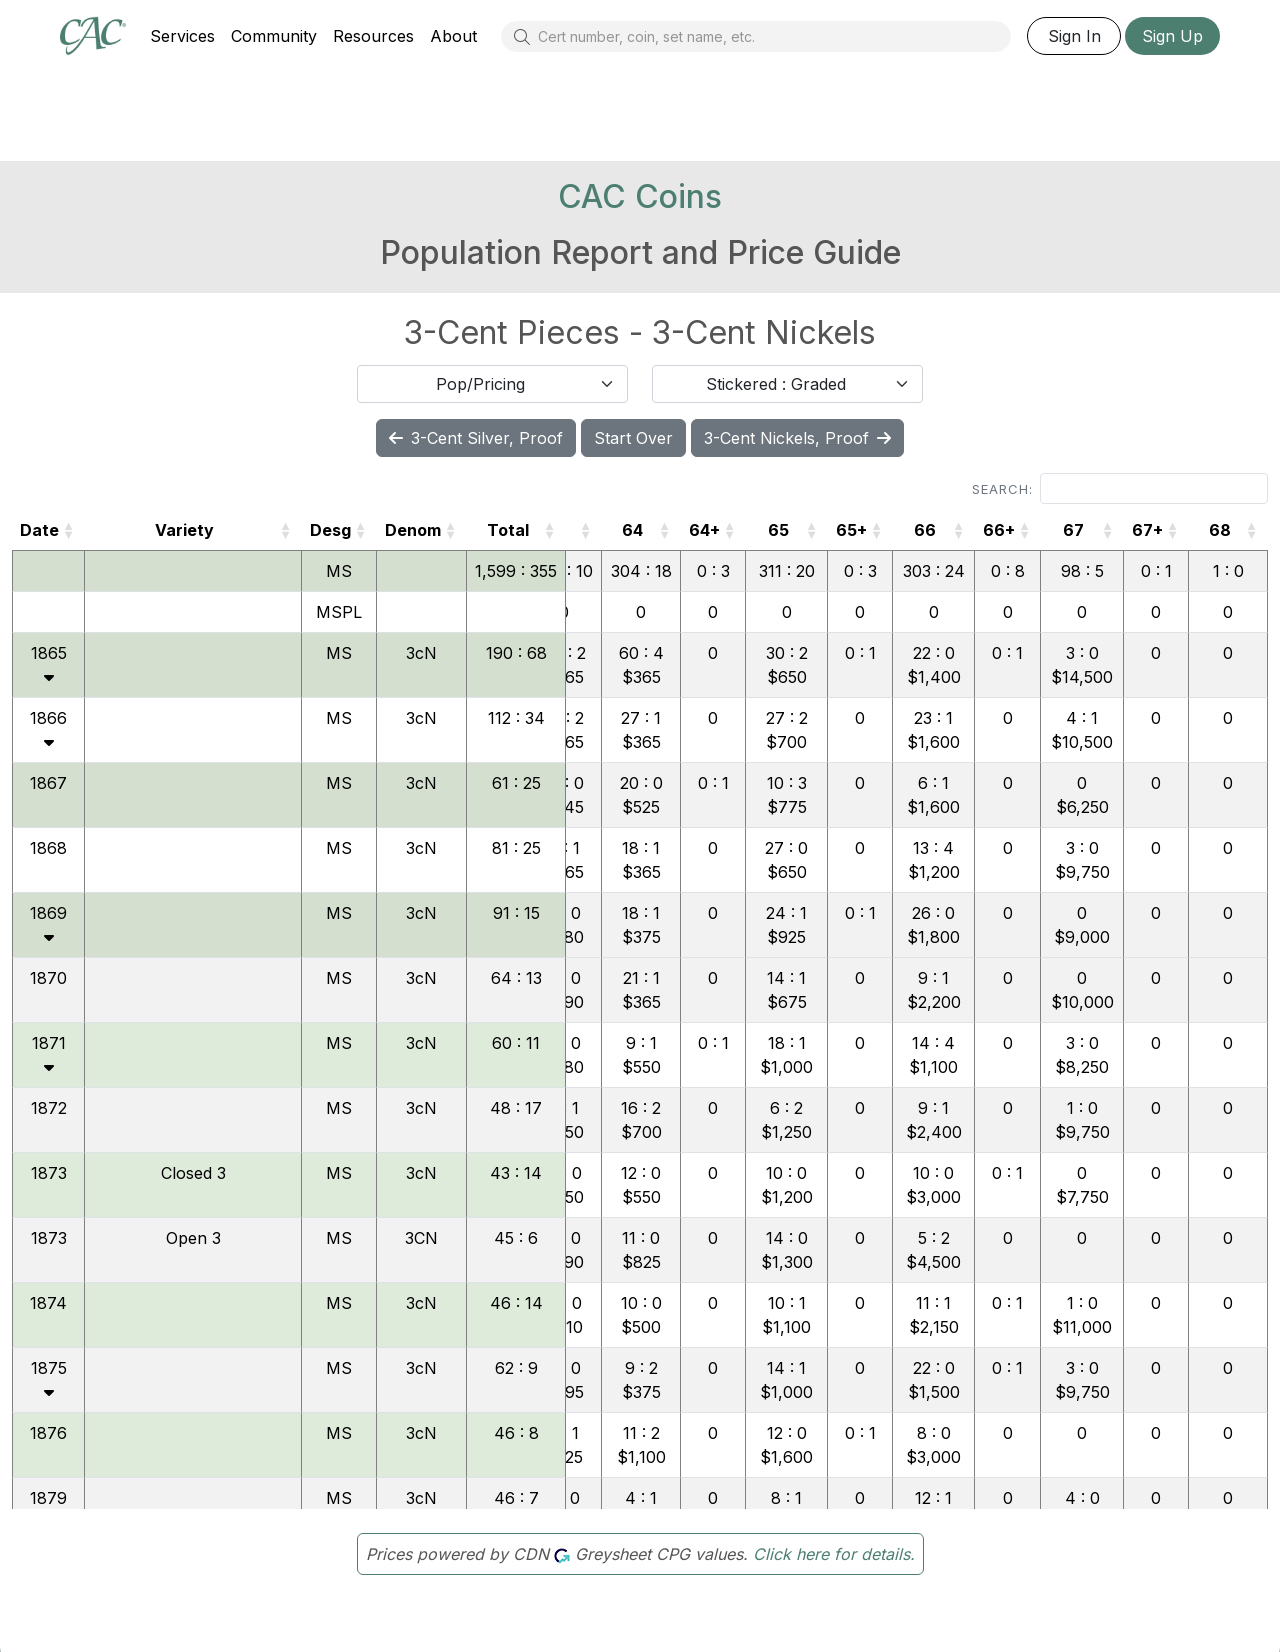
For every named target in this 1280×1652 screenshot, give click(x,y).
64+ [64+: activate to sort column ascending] (704, 530)
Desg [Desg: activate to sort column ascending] (330, 530)
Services (182, 36)
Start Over (633, 438)
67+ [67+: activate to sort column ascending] (1147, 530)
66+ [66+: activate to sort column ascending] (999, 530)
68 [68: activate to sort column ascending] (1220, 530)
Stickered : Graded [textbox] (776, 384)
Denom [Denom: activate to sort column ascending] (413, 530)
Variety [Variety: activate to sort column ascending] (184, 530)
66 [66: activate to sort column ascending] (925, 530)
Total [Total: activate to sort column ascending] (508, 530)
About (453, 36)
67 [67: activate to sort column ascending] (1073, 530)
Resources (373, 36)
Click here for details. (834, 1554)
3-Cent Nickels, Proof (797, 438)
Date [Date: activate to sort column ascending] (39, 530)
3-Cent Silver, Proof (476, 438)
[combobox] (492, 384)
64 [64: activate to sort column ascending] (632, 530)
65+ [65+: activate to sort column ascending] (851, 530)
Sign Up (1172, 36)
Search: (1120, 488)
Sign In (1074, 36)
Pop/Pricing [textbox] (480, 384)
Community (274, 36)
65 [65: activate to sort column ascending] (778, 530)
